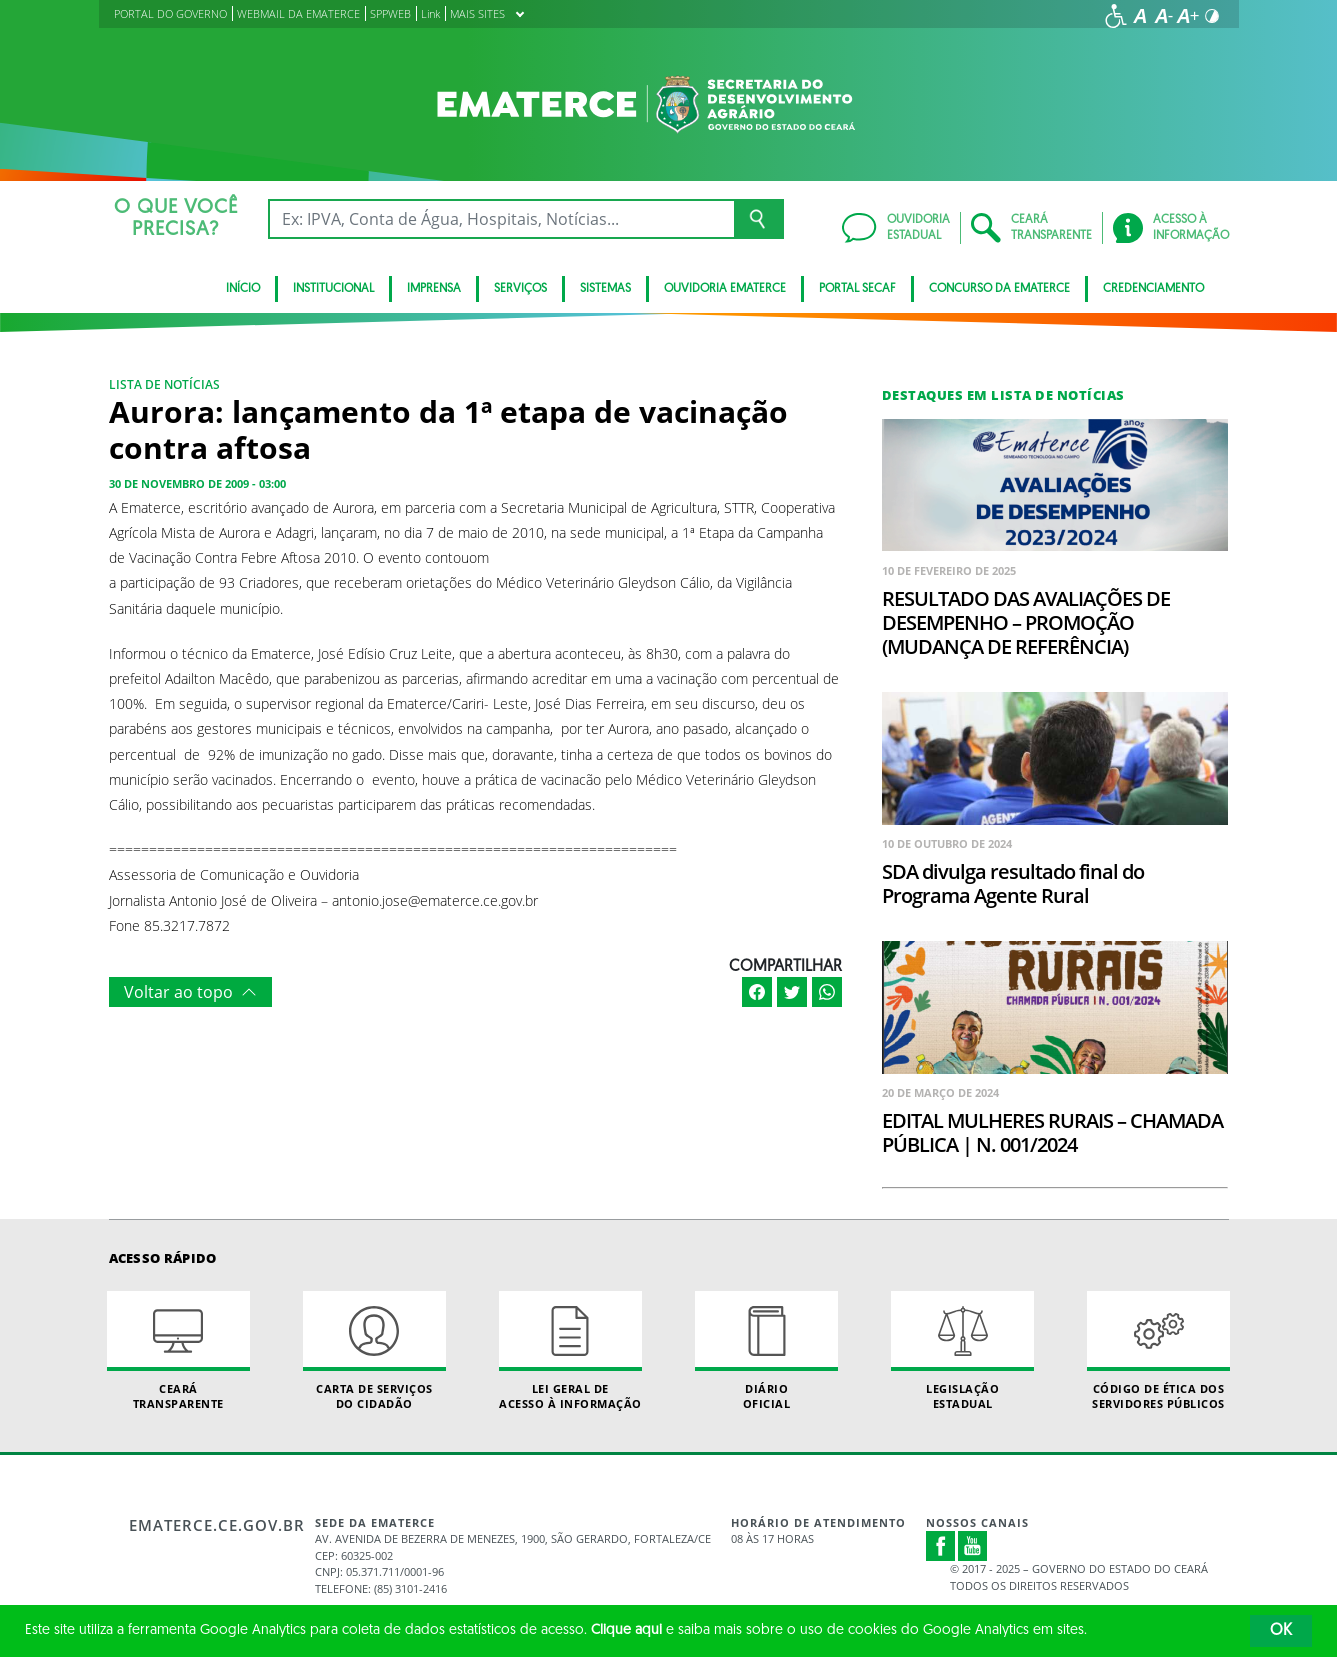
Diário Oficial (767, 1351)
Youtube (973, 1546)
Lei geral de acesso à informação (571, 1351)
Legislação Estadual (963, 1351)
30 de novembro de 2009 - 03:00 (197, 483)
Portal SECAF (857, 289)
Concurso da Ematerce (999, 289)
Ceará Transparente (179, 1351)
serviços (520, 289)
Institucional (333, 289)
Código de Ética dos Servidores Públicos (1159, 1351)
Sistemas (605, 289)
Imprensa (434, 289)
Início (243, 289)
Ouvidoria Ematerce (725, 289)
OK (1281, 1631)
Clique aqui (626, 1630)
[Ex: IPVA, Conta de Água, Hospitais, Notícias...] (501, 219)
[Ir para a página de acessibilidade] (1116, 16)
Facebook (941, 1546)
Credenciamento (1153, 289)
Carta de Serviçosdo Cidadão (375, 1351)
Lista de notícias (164, 384)
